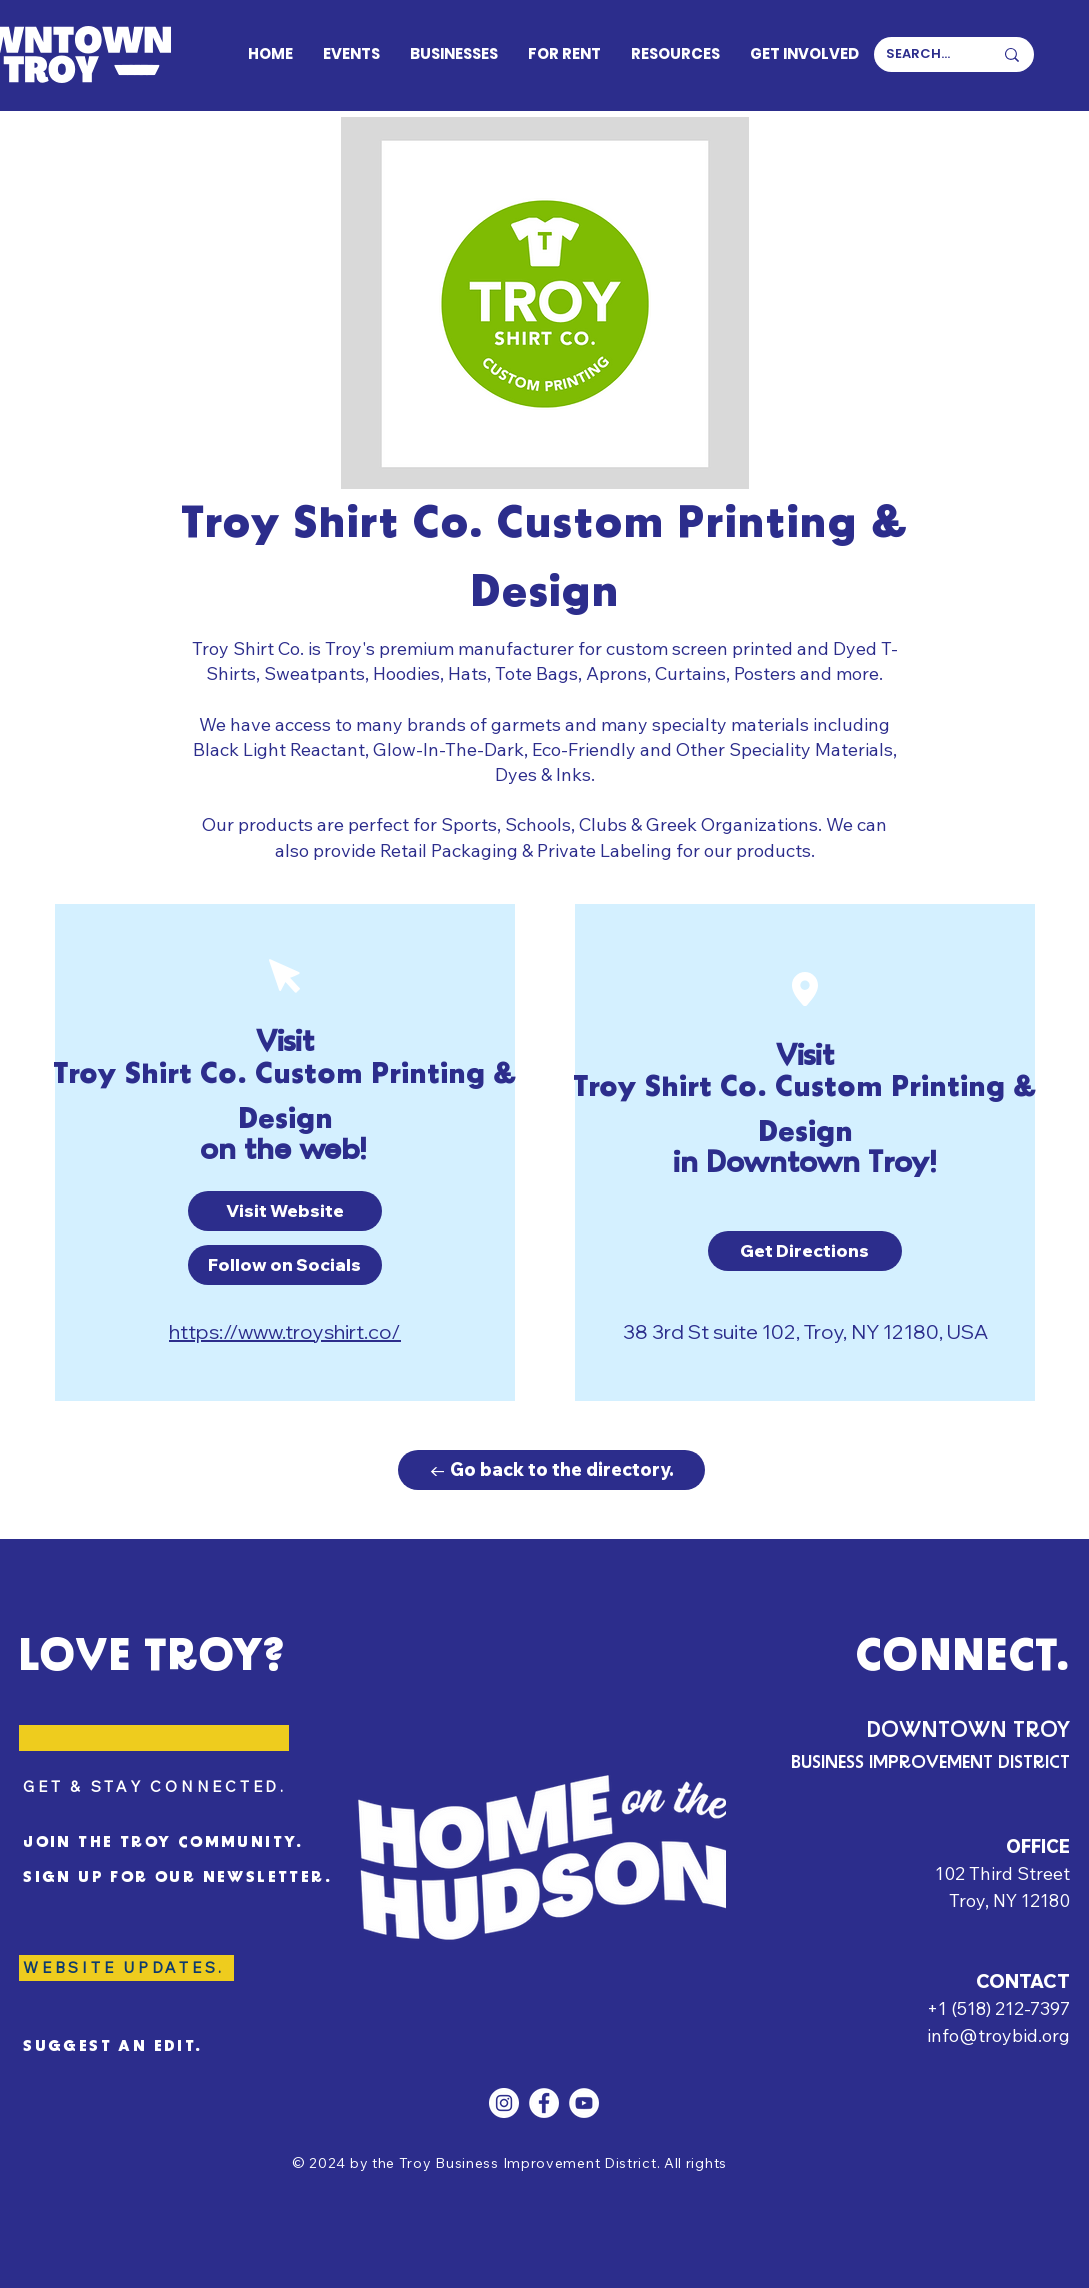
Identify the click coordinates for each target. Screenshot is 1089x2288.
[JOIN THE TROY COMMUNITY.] (186, 1843)
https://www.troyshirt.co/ (285, 1331)
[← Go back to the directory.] (551, 1470)
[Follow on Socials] (285, 1265)
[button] (285, 1211)
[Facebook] (544, 2103)
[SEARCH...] (924, 54)
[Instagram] (504, 2103)
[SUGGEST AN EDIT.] (130, 2047)
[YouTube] (584, 2103)
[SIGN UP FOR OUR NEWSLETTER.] (182, 1878)
